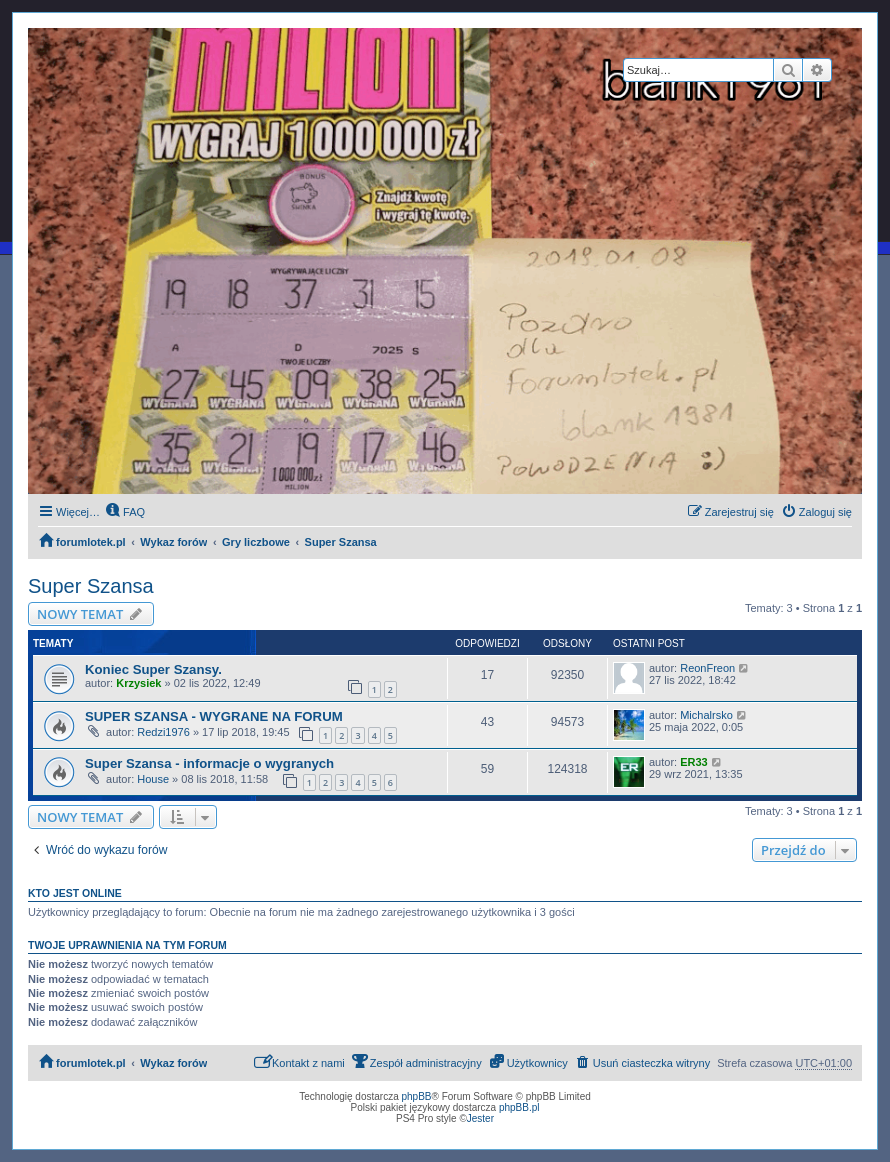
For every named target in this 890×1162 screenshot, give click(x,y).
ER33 (694, 762)
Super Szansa (91, 586)
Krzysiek (138, 683)
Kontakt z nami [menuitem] (299, 1061)
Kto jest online (75, 893)
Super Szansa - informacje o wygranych (209, 763)
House (153, 779)
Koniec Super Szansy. (153, 669)
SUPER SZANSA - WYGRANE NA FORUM (214, 716)
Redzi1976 (163, 732)
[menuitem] (125, 512)
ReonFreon (707, 668)
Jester (480, 1118)
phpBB (417, 1096)
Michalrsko (706, 715)
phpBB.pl (519, 1107)
